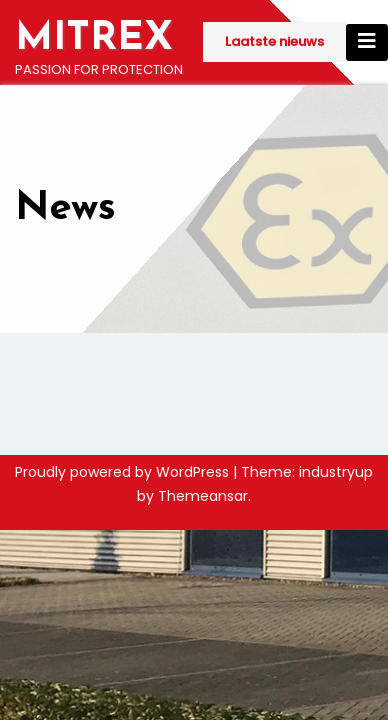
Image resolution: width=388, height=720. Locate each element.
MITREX (94, 39)
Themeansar (203, 496)
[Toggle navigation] (367, 42)
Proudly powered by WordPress (124, 472)
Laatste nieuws (274, 41)
